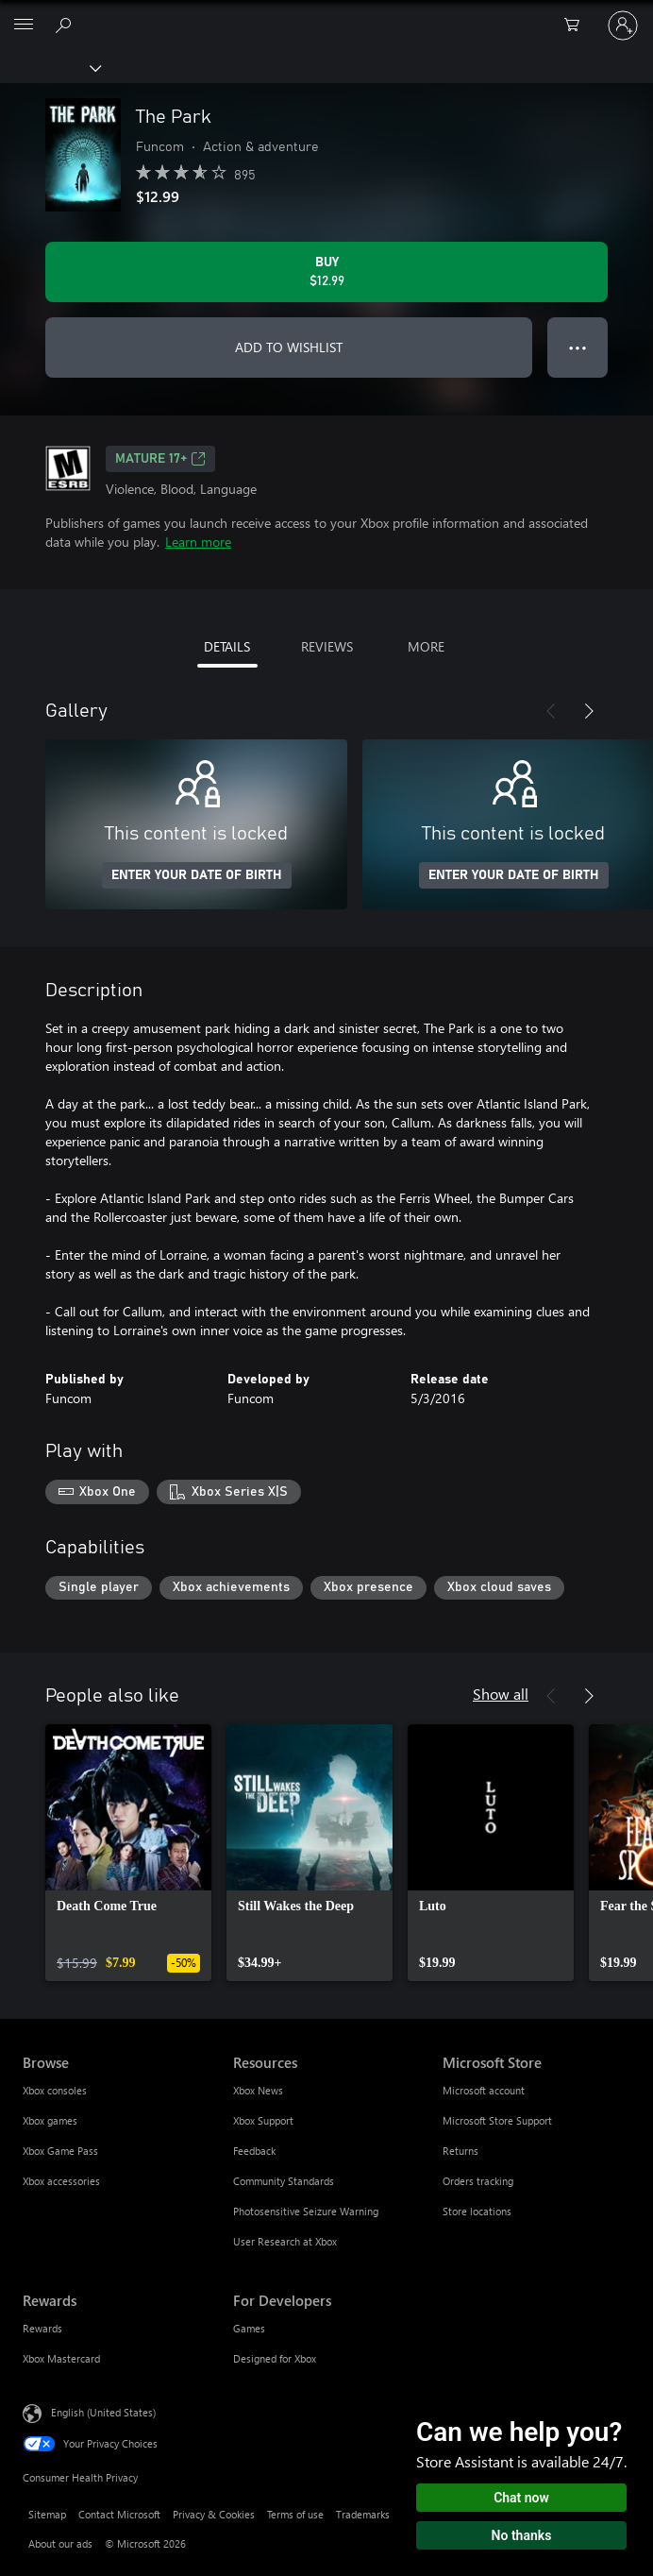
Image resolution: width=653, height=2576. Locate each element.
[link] (128, 1852)
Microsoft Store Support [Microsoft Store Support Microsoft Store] (497, 2120)
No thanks (522, 2535)
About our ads (60, 2543)
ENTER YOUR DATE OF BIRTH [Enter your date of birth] (196, 875)
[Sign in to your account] (622, 25)
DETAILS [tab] (227, 646)
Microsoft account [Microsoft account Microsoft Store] (484, 2090)
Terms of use (295, 2514)
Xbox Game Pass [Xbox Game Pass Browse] (60, 2150)
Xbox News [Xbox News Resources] (258, 2090)
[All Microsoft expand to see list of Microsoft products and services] (23, 25)
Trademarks (363, 2514)
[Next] (589, 711)
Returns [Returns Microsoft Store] (460, 2150)
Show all (500, 1693)
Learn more (198, 542)
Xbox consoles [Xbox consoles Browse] (55, 2090)
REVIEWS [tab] (327, 646)
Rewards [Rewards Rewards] (42, 2328)
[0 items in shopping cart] (577, 25)
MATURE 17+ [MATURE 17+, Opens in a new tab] (160, 458)
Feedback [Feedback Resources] (254, 2150)
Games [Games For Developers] (249, 2328)
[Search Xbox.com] (66, 24)
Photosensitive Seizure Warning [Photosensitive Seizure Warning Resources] (305, 2211)
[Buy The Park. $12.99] (326, 272)
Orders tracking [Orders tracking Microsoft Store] (478, 2181)
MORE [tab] (426, 646)
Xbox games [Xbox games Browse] (50, 2120)
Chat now (521, 2497)
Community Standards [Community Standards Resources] (283, 2181)
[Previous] (551, 711)
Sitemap (47, 2514)
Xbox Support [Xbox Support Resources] (263, 2120)
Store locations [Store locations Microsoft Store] (477, 2211)
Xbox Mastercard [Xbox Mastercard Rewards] (61, 2358)
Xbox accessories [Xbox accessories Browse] (61, 2181)
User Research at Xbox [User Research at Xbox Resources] (285, 2241)
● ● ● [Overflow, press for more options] (578, 347)
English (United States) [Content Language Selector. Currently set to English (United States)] (103, 2412)
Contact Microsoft (119, 2514)
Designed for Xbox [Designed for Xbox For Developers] (274, 2358)
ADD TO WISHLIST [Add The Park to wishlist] (289, 347)
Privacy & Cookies (214, 2514)
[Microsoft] (325, 14)
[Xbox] (49, 67)
